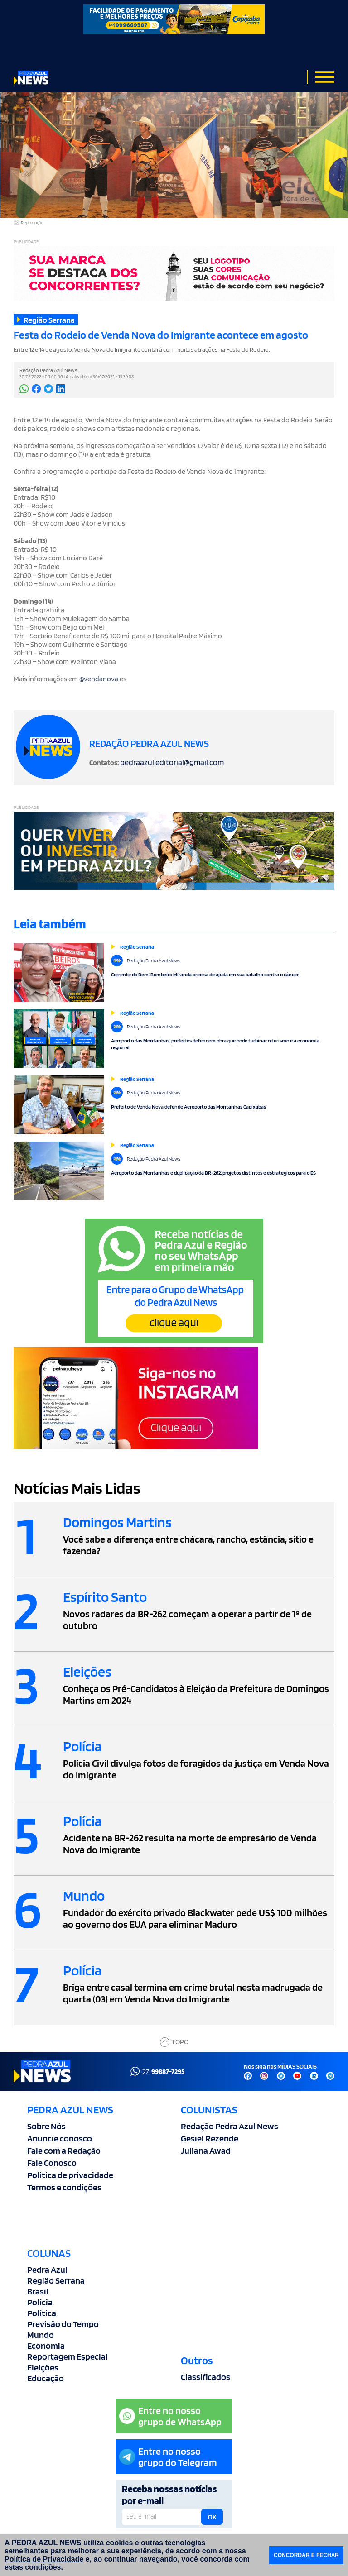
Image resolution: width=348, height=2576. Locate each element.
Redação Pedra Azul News (229, 2126)
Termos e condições (64, 2187)
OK (212, 2517)
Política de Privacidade (44, 2559)
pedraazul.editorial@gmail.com (172, 762)
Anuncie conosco (59, 2138)
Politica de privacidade (70, 2175)
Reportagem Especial (67, 2356)
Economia (46, 2345)
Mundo (40, 2334)
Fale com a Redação (64, 2150)
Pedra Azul (47, 2269)
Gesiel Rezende (209, 2138)
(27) (157, 2071)
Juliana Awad (206, 2150)
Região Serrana (56, 2280)
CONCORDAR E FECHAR (306, 2555)
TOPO (174, 2042)
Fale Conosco (52, 2162)
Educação (45, 2378)
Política (41, 2313)
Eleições (42, 2367)
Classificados (205, 2376)
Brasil (37, 2291)
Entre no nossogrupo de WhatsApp (170, 2416)
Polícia (40, 2302)
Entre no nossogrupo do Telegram (168, 2456)
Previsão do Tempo (63, 2323)
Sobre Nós (46, 2126)
